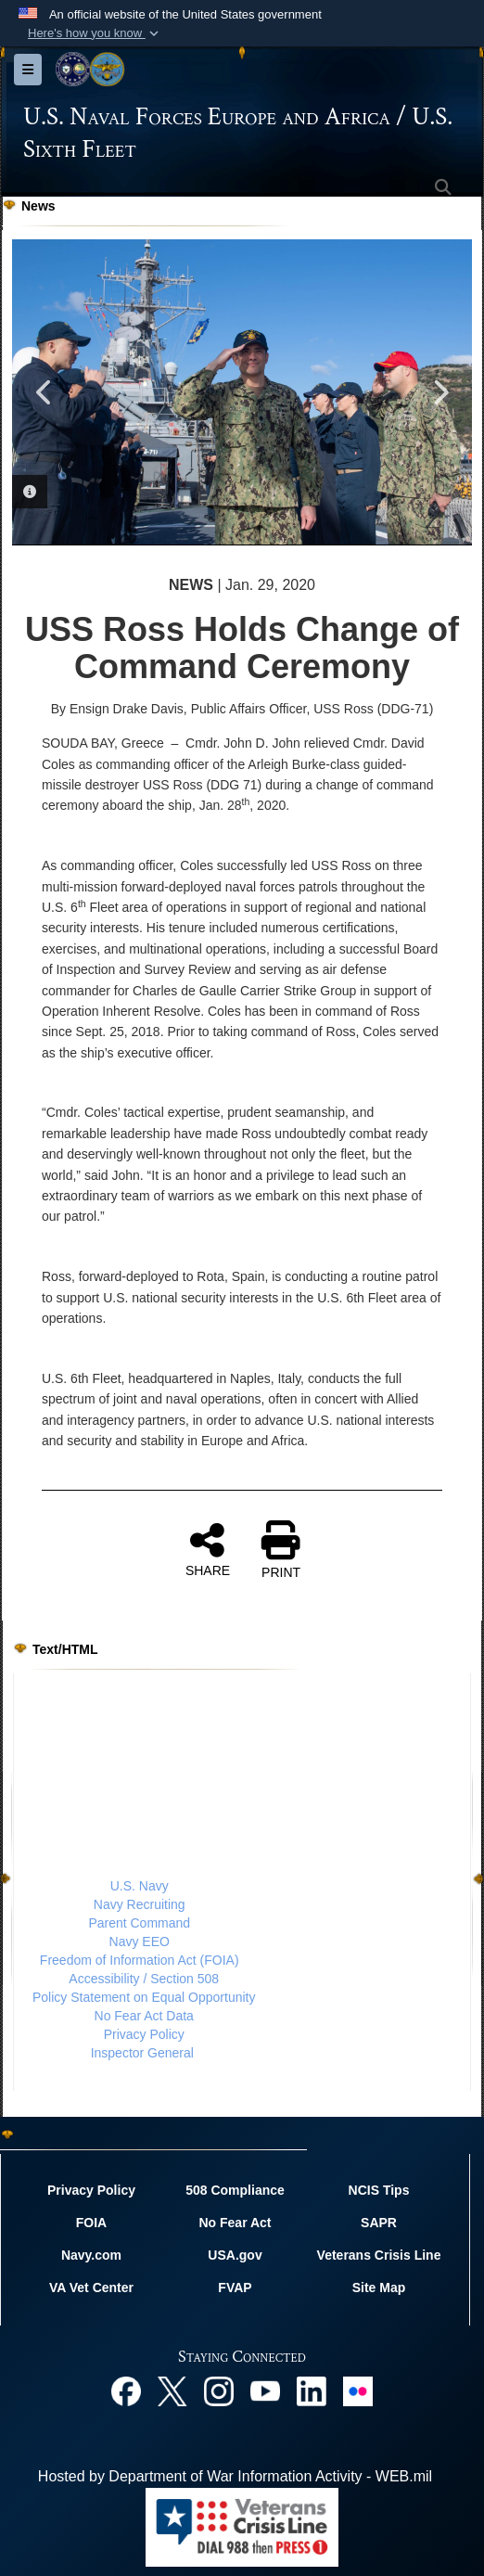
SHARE (207, 1549)
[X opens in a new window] (172, 2390)
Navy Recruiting (139, 1904)
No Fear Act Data (144, 2015)
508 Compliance (235, 2190)
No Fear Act (234, 2222)
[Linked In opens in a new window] (311, 2390)
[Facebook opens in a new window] (126, 2390)
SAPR (379, 2222)
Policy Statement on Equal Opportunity (143, 1997)
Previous (44, 392)
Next (439, 392)
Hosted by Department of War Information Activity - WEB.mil (235, 2476)
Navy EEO (139, 1941)
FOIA (91, 2222)
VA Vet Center (91, 2287)
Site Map (379, 2287)
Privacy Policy (144, 2034)
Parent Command (139, 1923)
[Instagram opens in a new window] (219, 2390)
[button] (95, 33)
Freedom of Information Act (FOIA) (139, 1960)
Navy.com (91, 2255)
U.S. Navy (139, 1885)
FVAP (234, 2287)
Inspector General (142, 2052)
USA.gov (234, 2255)
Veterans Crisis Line (379, 2255)
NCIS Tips (379, 2190)
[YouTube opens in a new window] (265, 2390)
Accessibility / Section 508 (144, 1978)
